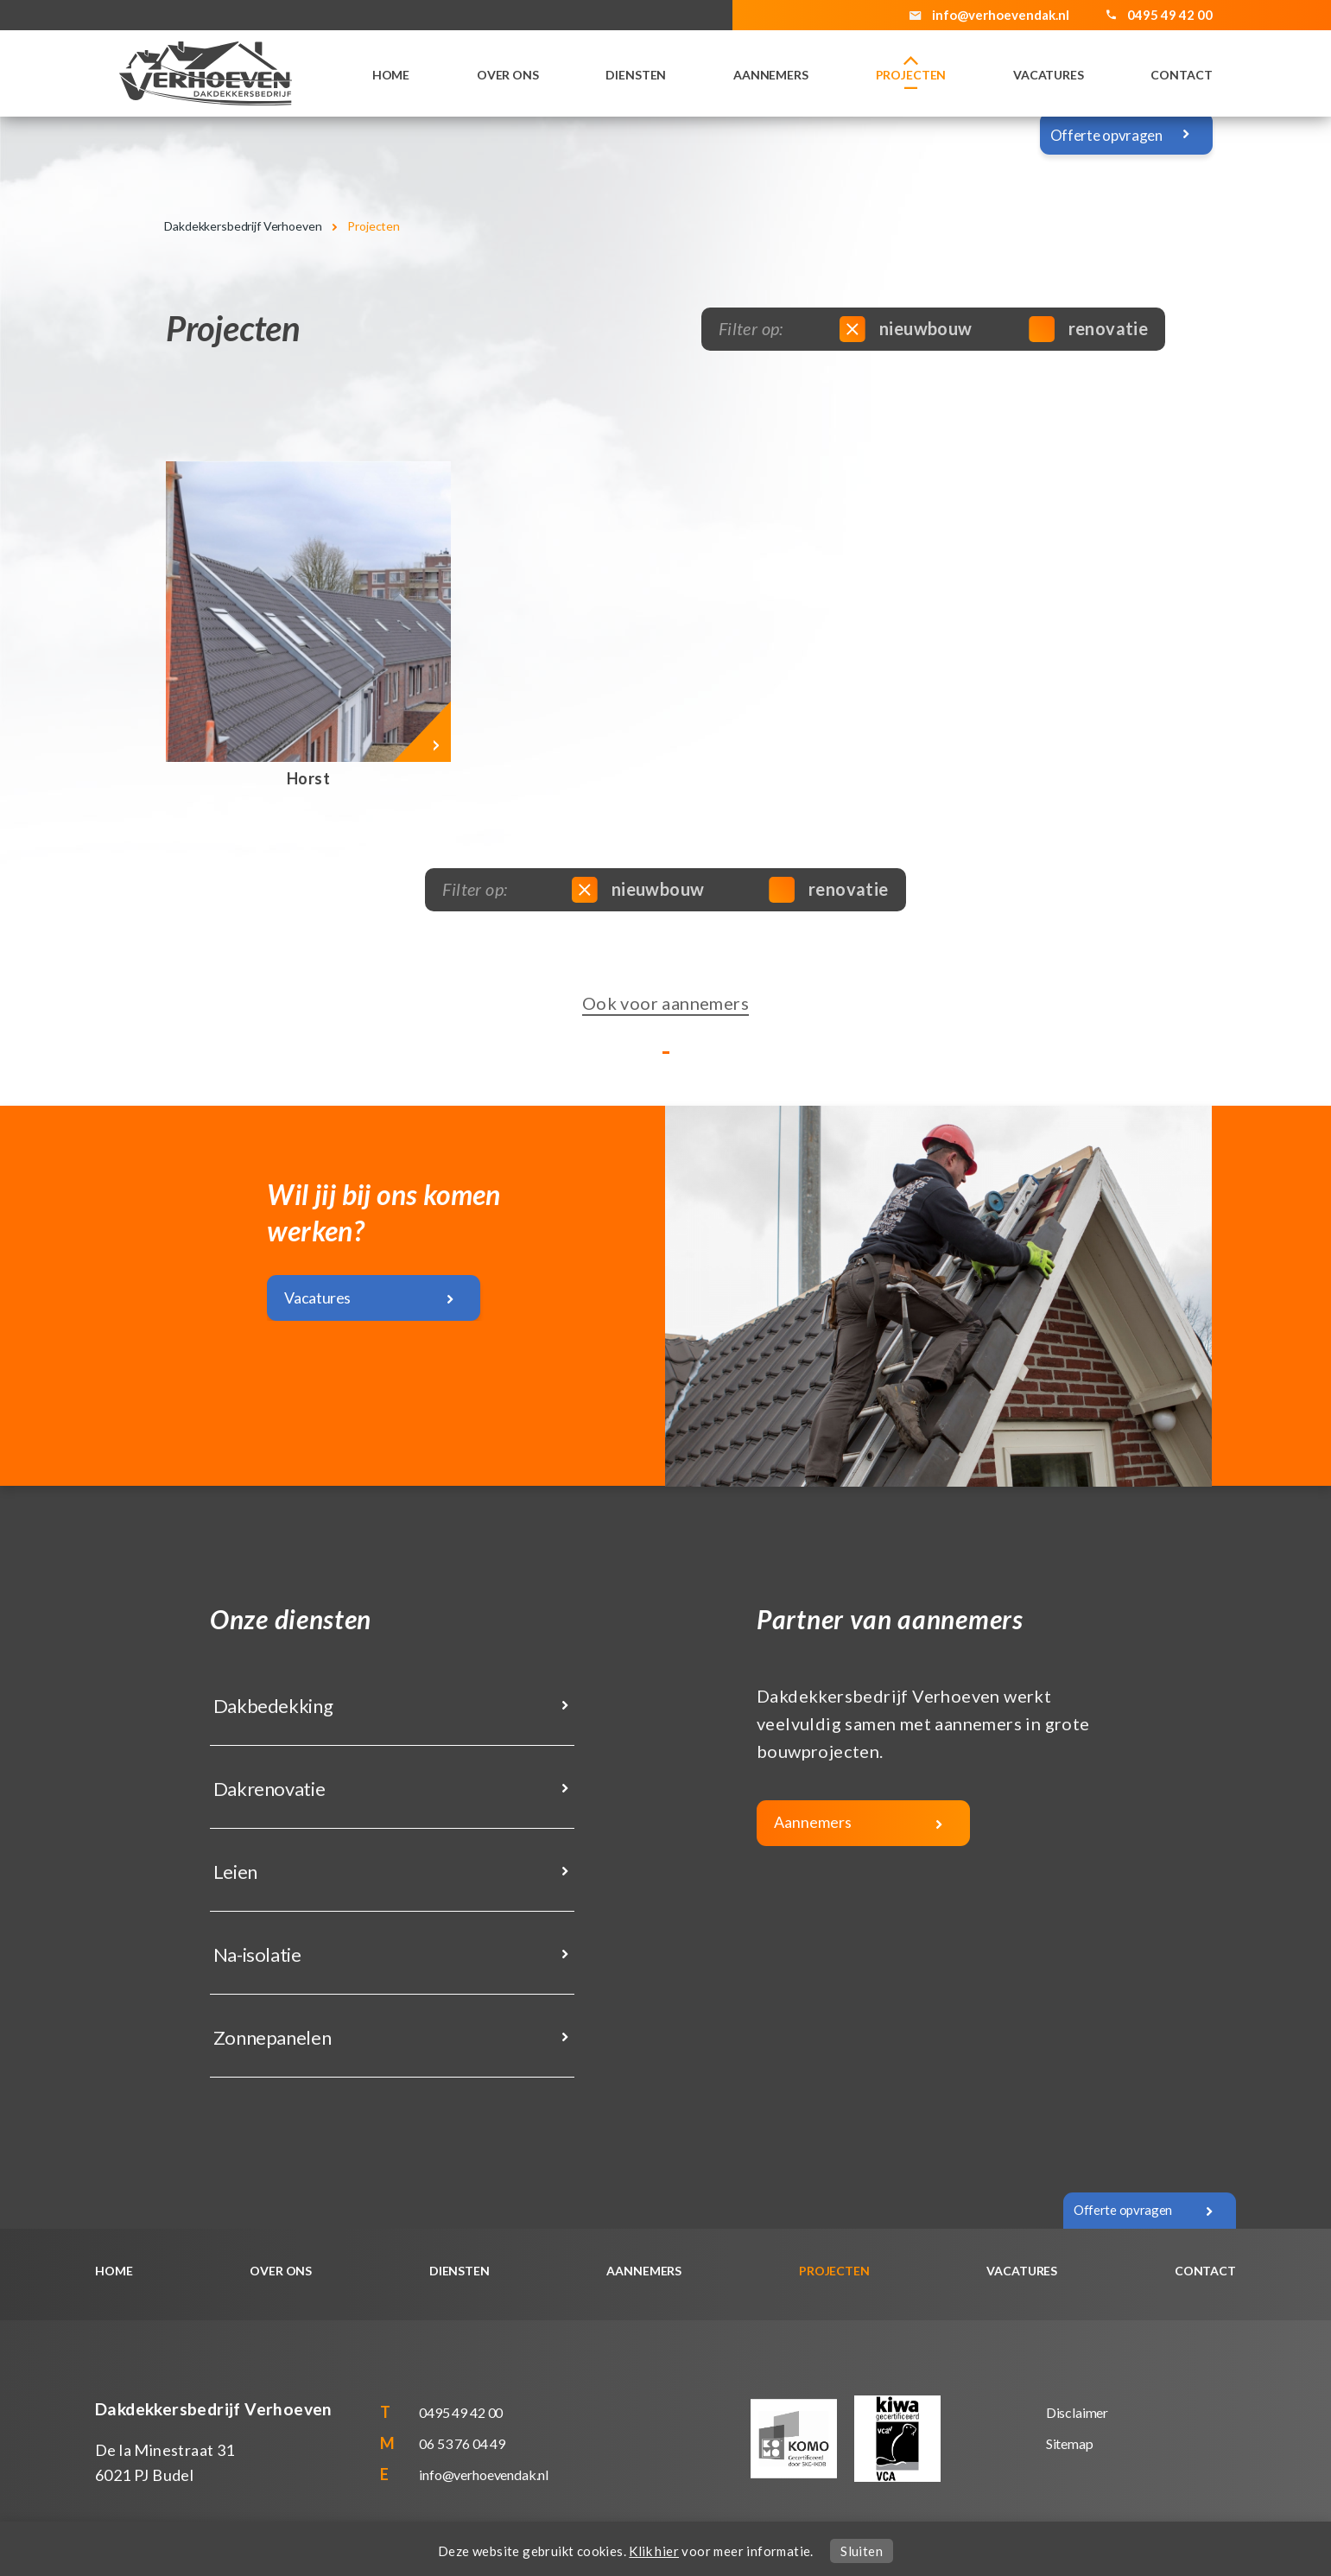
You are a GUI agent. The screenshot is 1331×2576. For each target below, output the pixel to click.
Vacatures (1048, 74)
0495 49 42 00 (461, 2412)
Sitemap (1069, 2443)
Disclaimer (1077, 2412)
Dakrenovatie (267, 1788)
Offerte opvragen (1106, 135)
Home (390, 74)
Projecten (911, 74)
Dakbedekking (271, 1705)
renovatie (1091, 328)
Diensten (635, 74)
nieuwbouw (909, 328)
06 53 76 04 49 (462, 2443)
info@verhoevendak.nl (1000, 14)
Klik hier (654, 2551)
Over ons (508, 74)
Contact (1181, 74)
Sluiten (861, 2551)
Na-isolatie (255, 1954)
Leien (233, 1871)
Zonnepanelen (270, 2037)
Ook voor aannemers (665, 1003)
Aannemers (770, 74)
